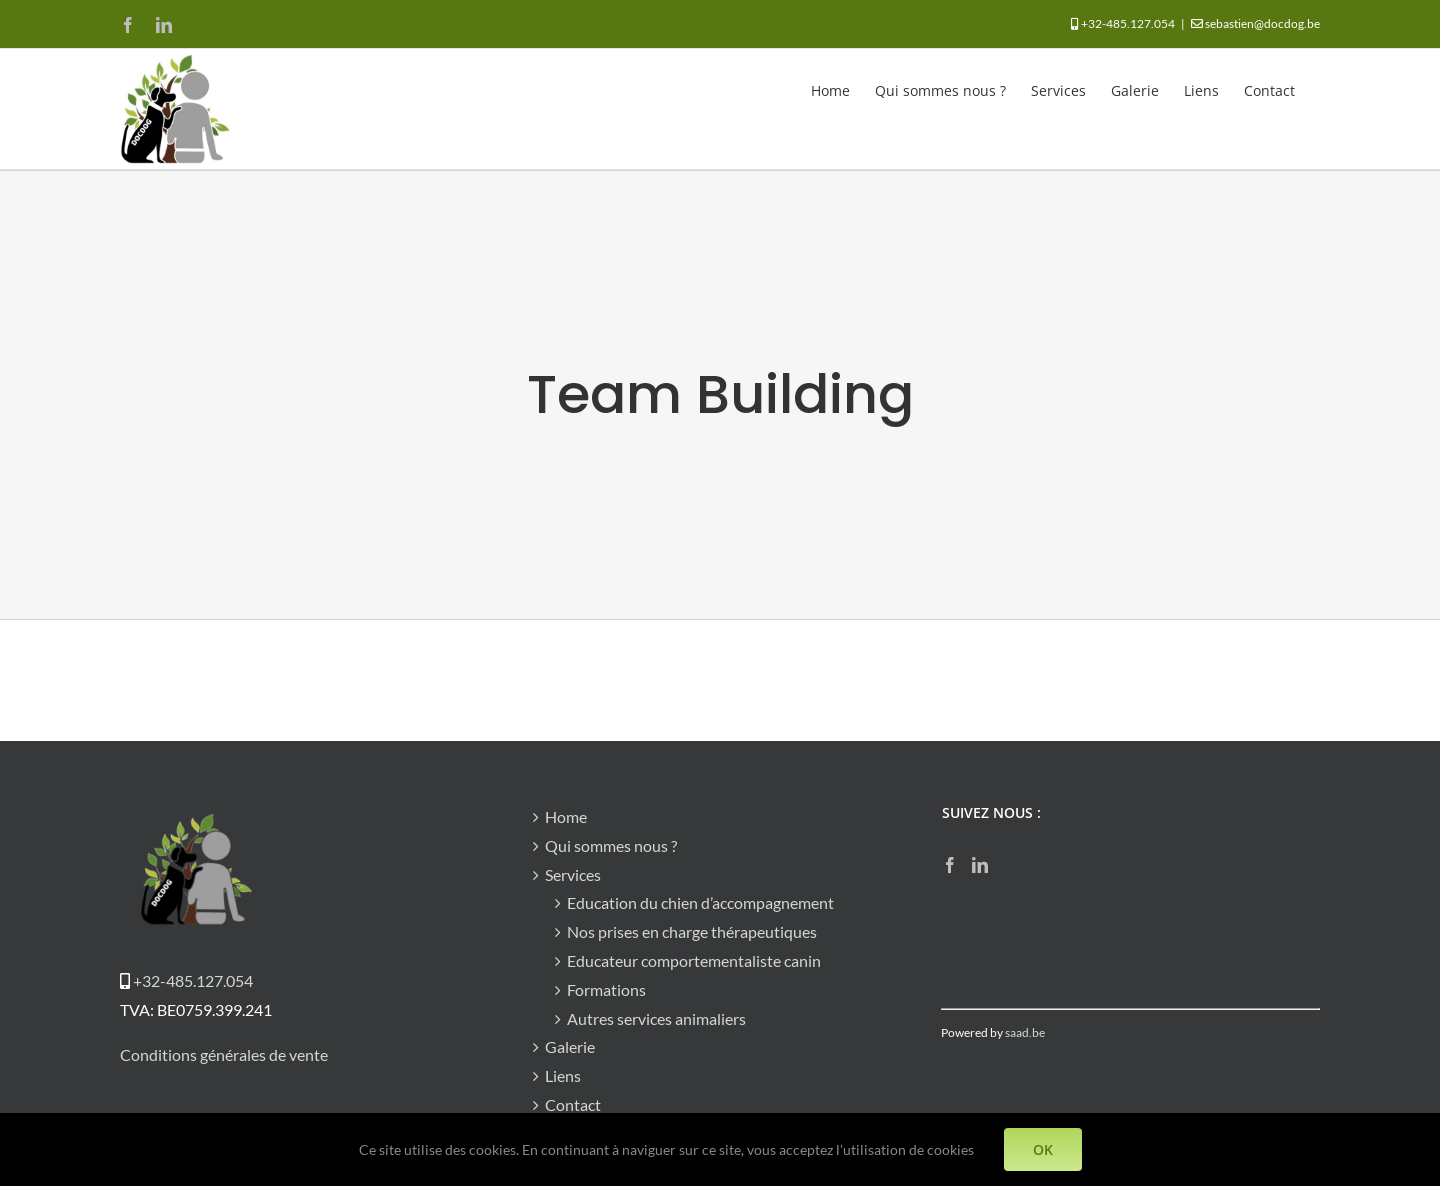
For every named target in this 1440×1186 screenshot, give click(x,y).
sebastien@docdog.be (1262, 23)
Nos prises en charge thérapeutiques (692, 931)
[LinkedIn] (980, 865)
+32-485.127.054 (1128, 23)
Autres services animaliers (656, 1018)
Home (566, 816)
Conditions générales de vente (224, 1054)
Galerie (570, 1046)
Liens (563, 1075)
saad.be (1025, 1032)
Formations (606, 989)
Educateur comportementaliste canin (694, 960)
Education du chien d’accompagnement (700, 902)
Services (573, 874)
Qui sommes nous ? (611, 845)
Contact (573, 1104)
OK (1043, 1149)
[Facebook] (950, 865)
